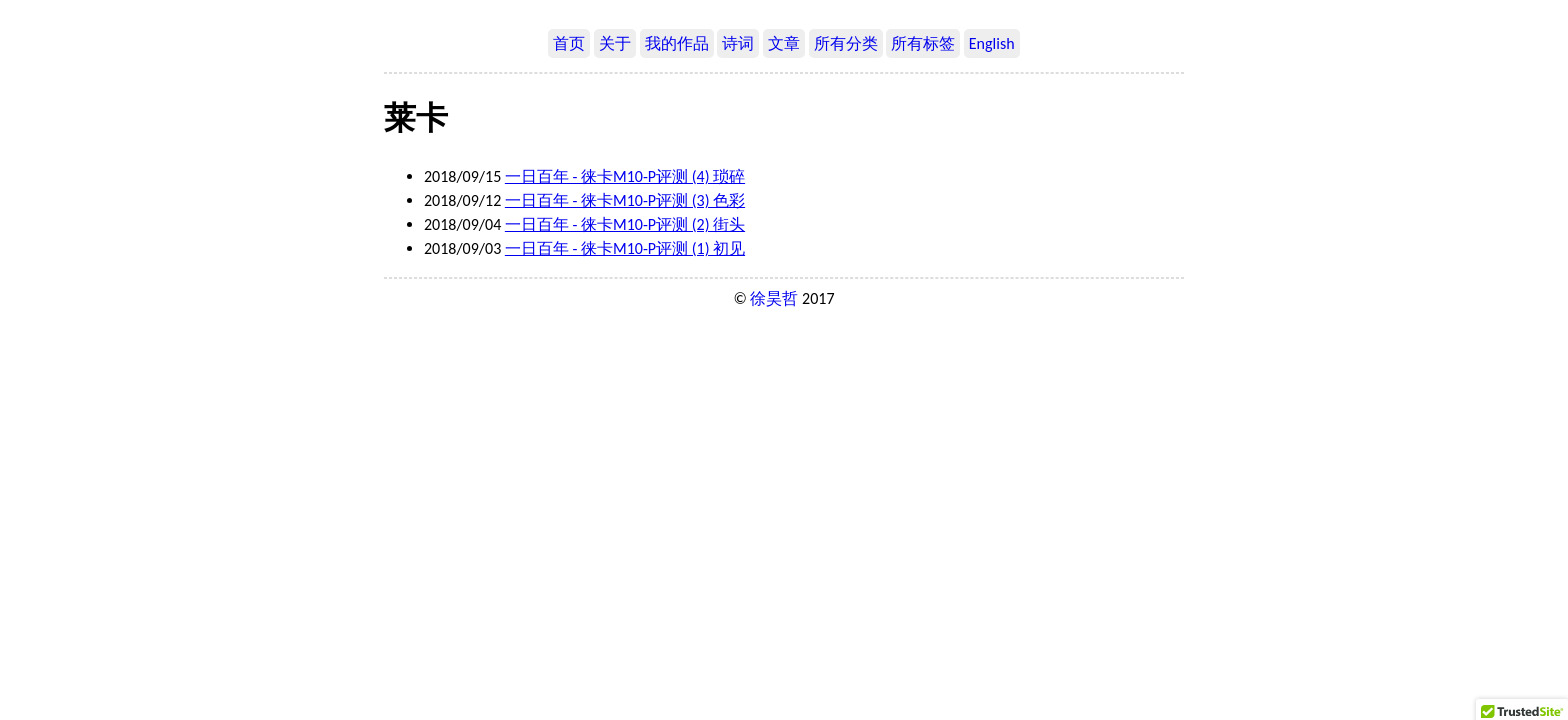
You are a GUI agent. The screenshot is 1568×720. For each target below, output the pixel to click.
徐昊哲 (774, 298)
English (992, 43)
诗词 (738, 43)
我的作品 (677, 43)
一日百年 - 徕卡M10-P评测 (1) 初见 (625, 248)
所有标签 (923, 43)
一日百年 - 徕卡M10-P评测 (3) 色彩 (625, 200)
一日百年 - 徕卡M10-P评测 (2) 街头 (625, 224)
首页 (569, 43)
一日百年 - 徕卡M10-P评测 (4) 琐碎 (625, 176)
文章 (784, 43)
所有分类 (846, 43)
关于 (615, 43)
